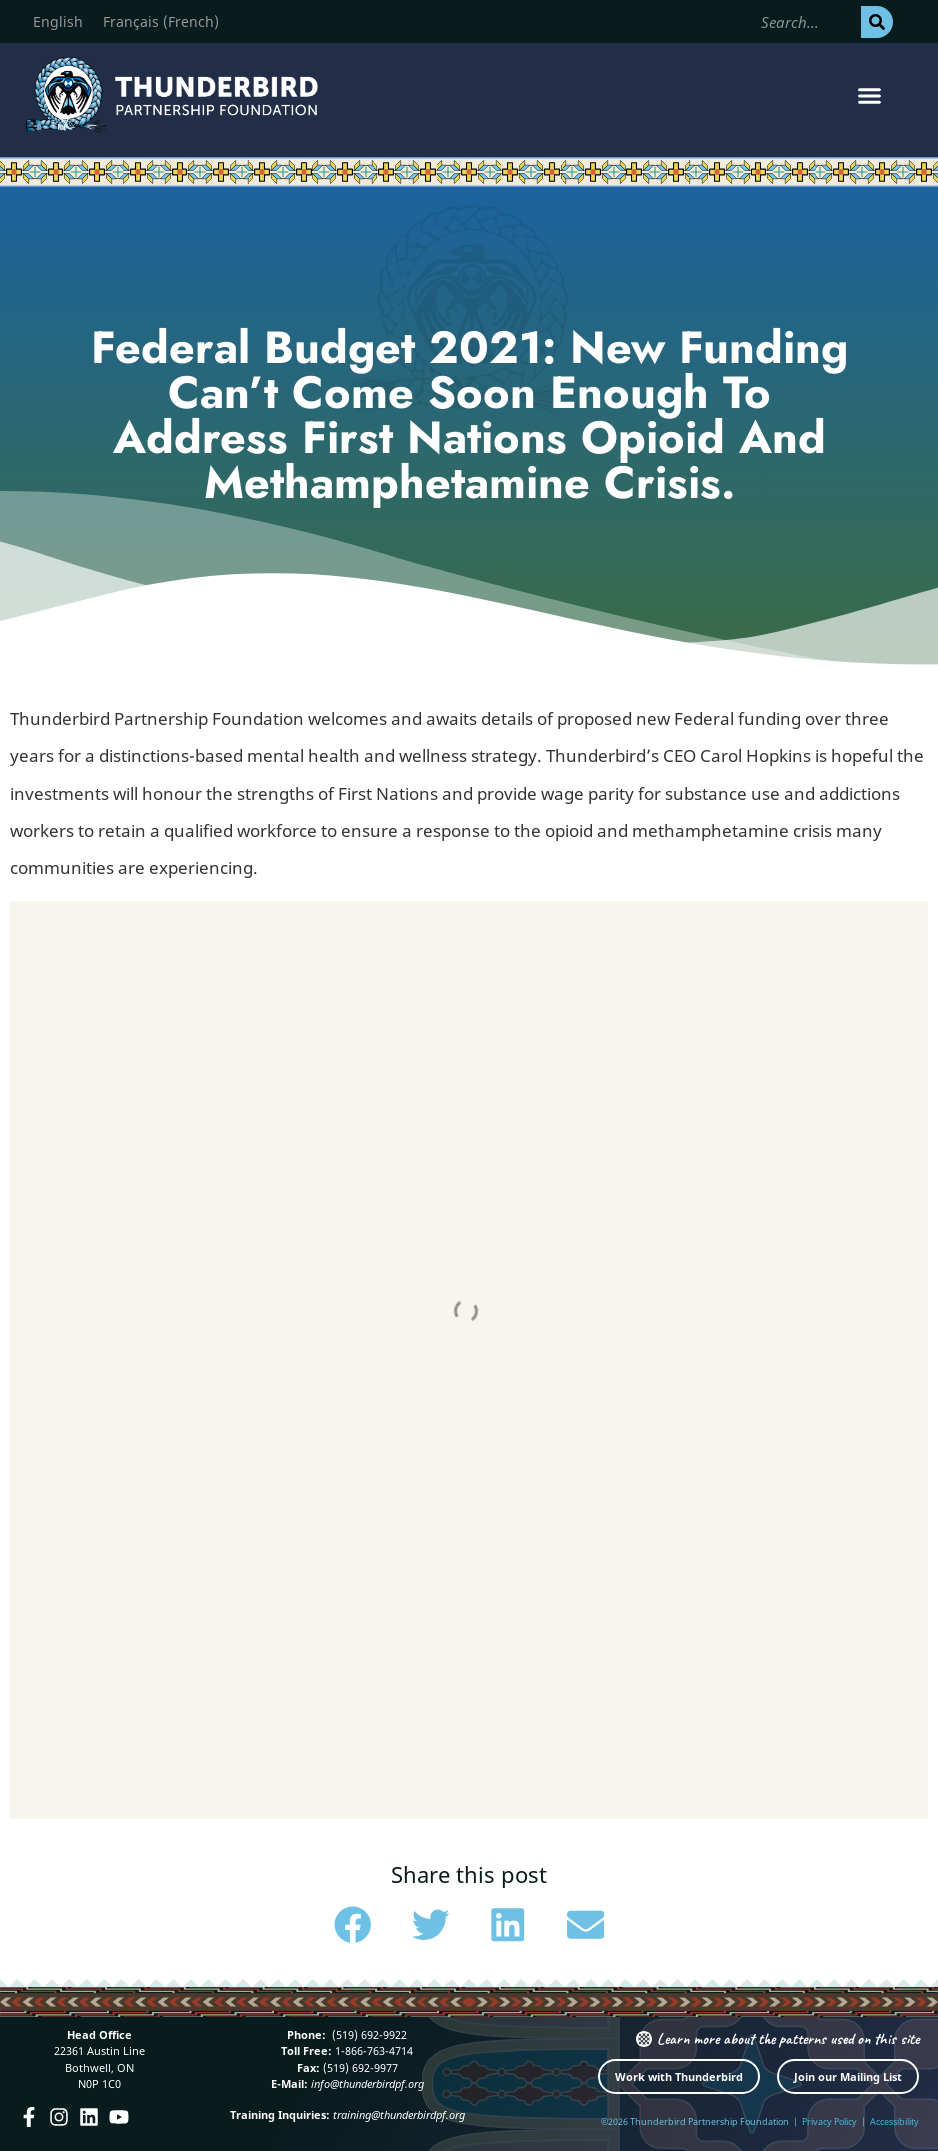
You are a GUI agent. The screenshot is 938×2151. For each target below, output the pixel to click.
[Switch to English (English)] (58, 22)
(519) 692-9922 (368, 2034)
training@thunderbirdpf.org (399, 2114)
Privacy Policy (829, 2121)
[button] (869, 95)
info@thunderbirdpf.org (367, 2083)
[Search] (877, 22)
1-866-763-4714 (372, 2050)
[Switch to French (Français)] (161, 22)
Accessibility (894, 2121)
